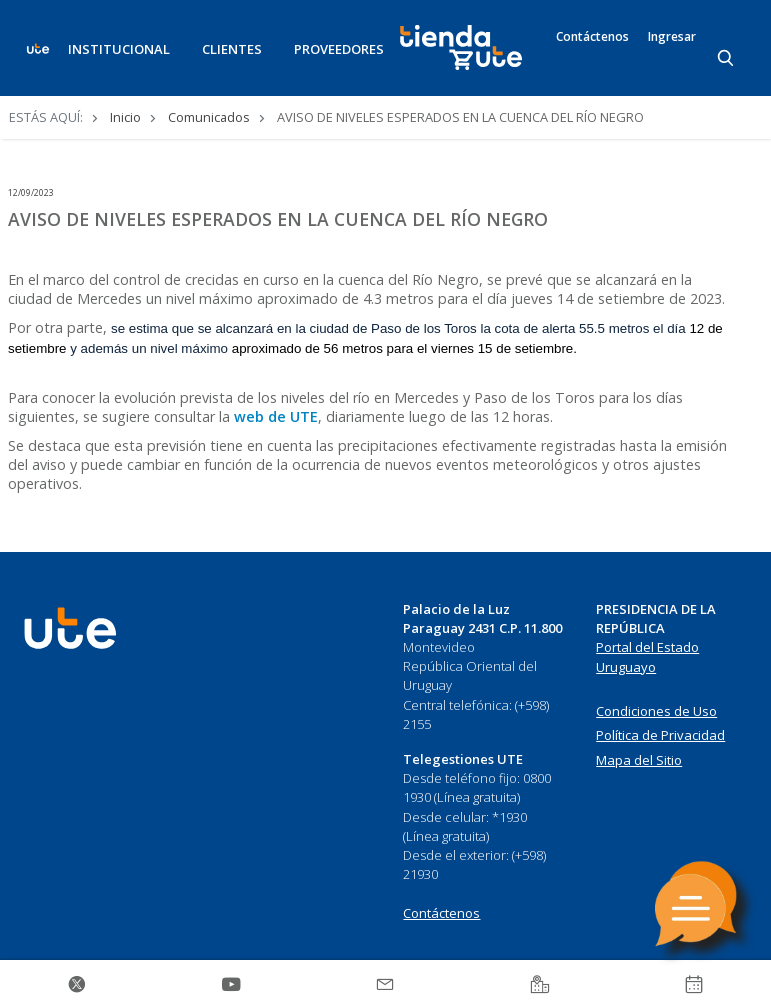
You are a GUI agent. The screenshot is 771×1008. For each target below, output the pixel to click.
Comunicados (209, 117)
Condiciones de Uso (656, 711)
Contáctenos (592, 37)
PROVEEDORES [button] (339, 49)
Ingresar (672, 37)
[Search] (727, 59)
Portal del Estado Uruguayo (647, 657)
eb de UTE (282, 416)
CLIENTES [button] (232, 49)
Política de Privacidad (660, 735)
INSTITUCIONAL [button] (119, 49)
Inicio (125, 117)
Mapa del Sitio (639, 760)
